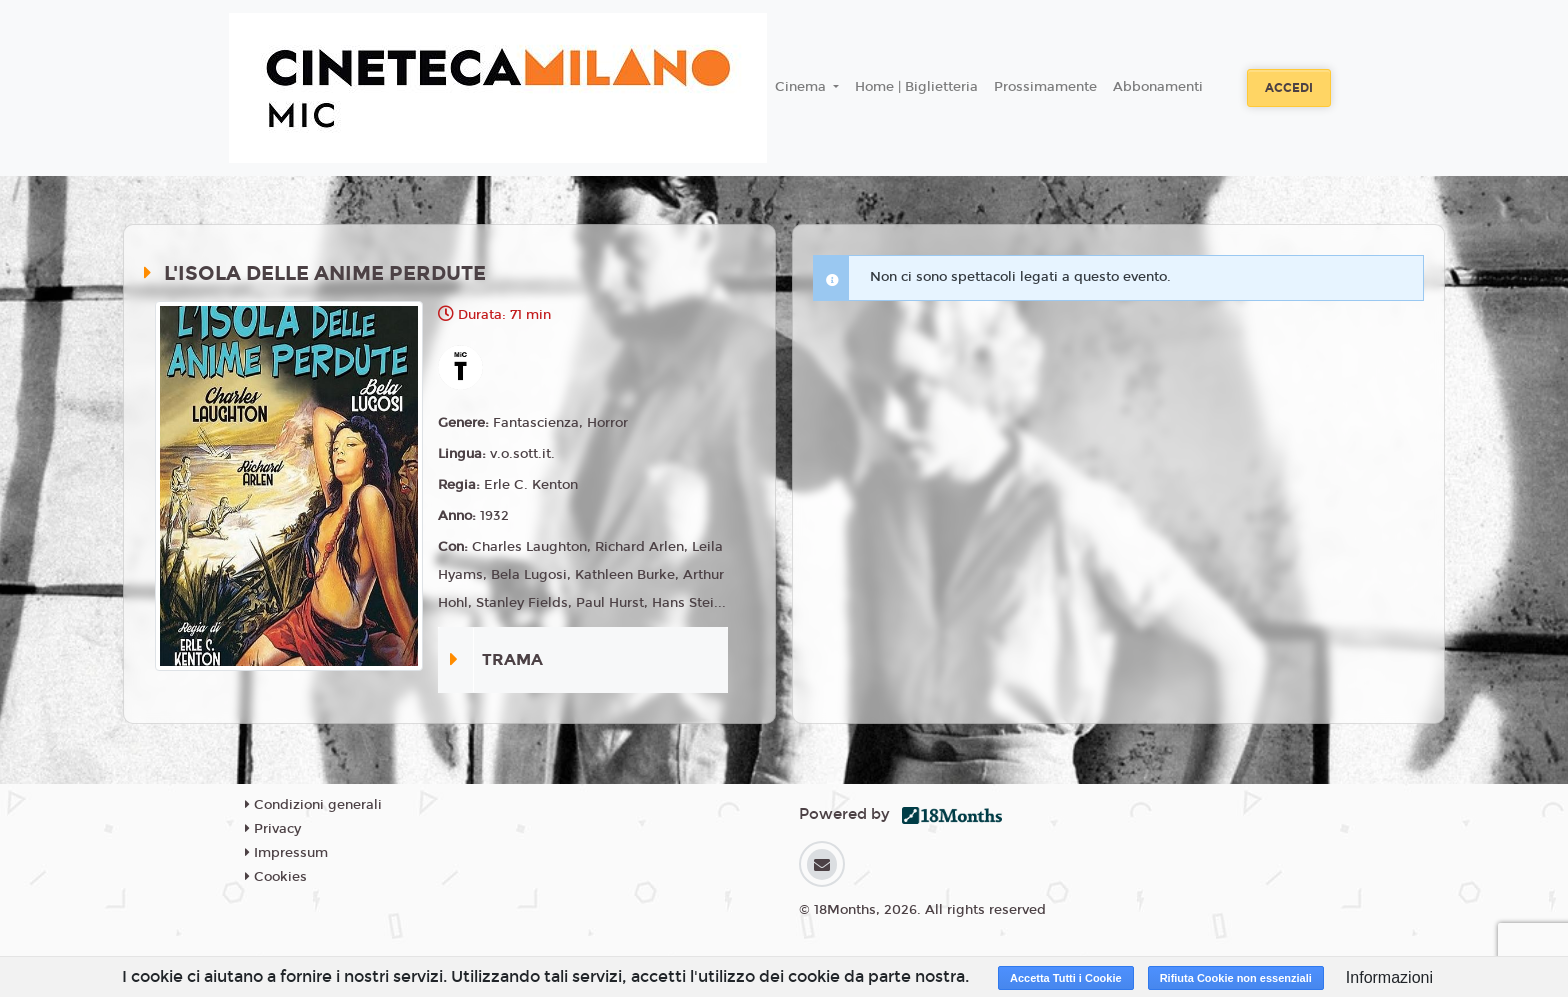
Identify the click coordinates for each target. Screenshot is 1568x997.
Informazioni (1389, 977)
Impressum (286, 853)
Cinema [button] (802, 87)
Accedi (1289, 88)
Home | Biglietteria (916, 87)
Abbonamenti (1158, 87)
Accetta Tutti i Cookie (1066, 978)
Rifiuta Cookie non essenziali (1236, 978)
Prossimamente (1045, 87)
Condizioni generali (313, 805)
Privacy (273, 829)
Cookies (276, 877)
